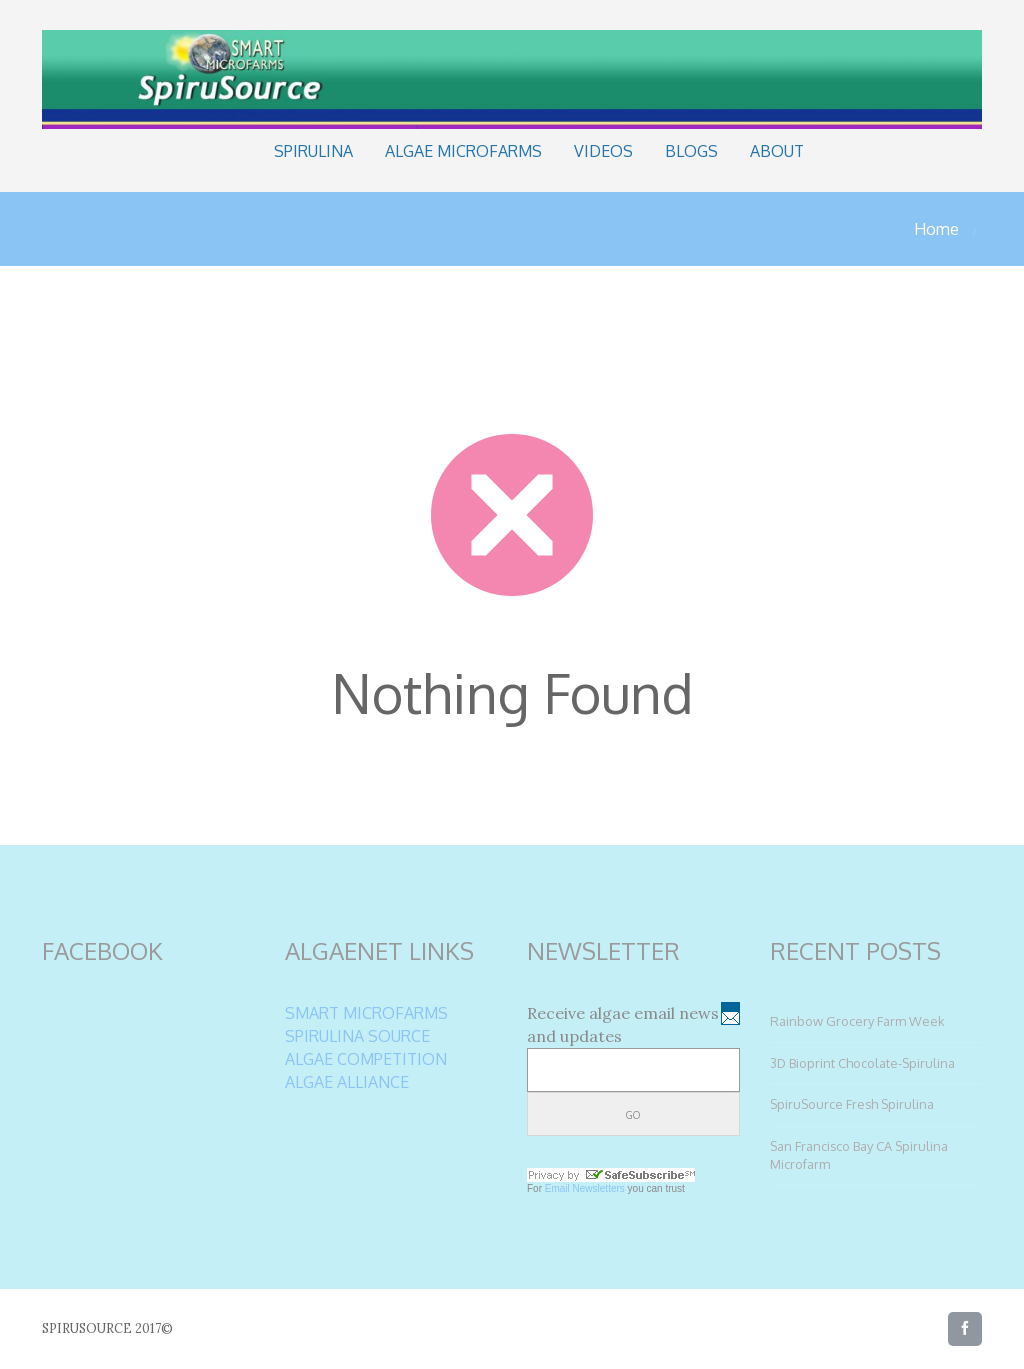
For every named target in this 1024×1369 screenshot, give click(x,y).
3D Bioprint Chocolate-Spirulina (862, 1063)
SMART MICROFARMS (366, 1013)
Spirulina (313, 151)
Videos (603, 151)
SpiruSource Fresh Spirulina (852, 1104)
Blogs (691, 151)
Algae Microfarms (463, 151)
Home (936, 229)
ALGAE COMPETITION (366, 1059)
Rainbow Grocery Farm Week (857, 1021)
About (777, 151)
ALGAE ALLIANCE (347, 1082)
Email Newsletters (585, 1188)
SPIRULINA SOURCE (357, 1036)
